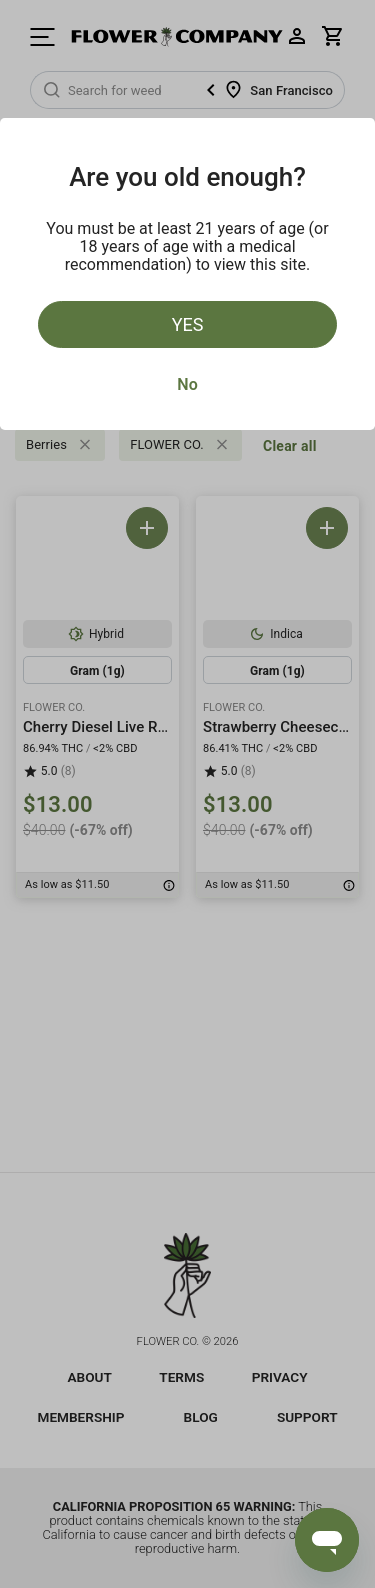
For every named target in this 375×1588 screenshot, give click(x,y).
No (187, 384)
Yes (188, 324)
